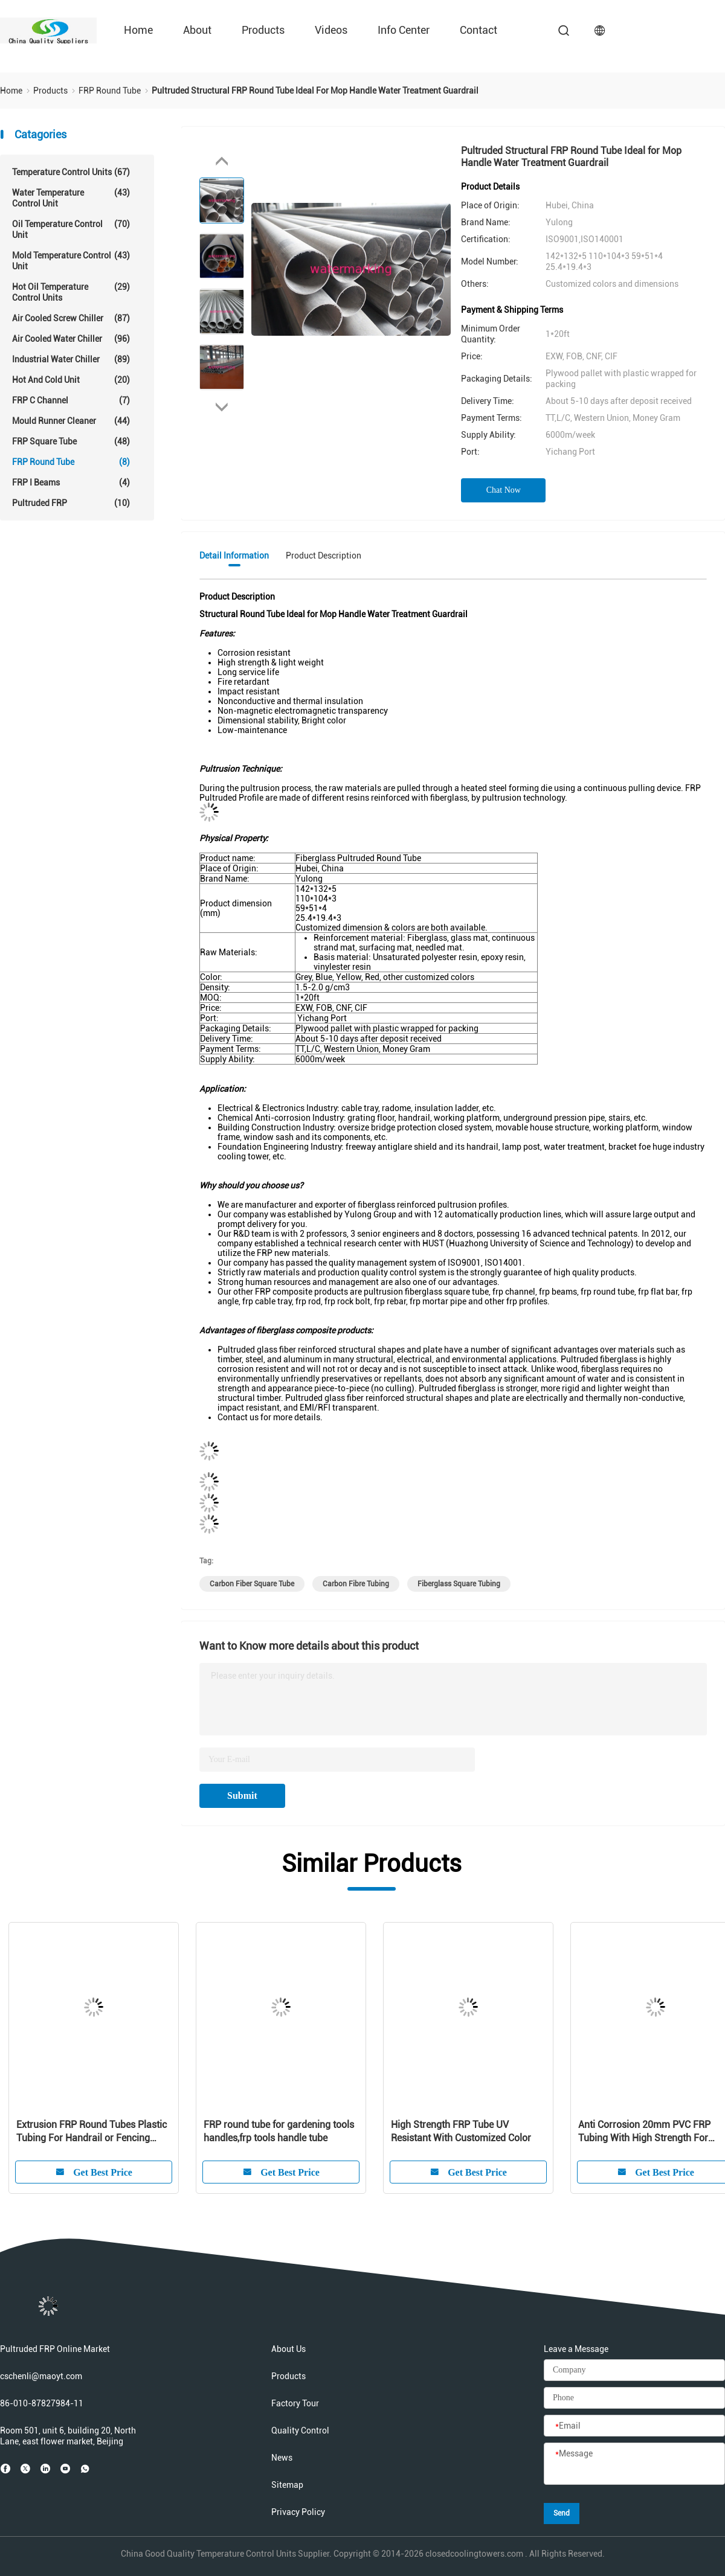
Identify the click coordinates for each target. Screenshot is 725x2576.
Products (263, 30)
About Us (288, 2349)
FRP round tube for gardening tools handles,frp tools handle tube (279, 2131)
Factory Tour (295, 2403)
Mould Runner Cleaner (71, 420)
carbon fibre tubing (356, 1584)
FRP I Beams (71, 482)
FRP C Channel (71, 400)
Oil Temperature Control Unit (71, 229)
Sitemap (287, 2485)
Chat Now (503, 490)
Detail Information (234, 555)
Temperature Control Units (71, 172)
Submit (242, 1795)
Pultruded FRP (71, 503)
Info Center (404, 30)
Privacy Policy (298, 2512)
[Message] (634, 2464)
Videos (331, 30)
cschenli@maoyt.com (41, 2376)
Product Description (323, 555)
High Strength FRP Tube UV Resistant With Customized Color (461, 2131)
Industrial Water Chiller (71, 359)
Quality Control (300, 2430)
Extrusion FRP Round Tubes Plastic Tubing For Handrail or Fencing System (91, 2132)
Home (138, 30)
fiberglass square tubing (458, 1584)
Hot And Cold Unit (71, 379)
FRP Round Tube (71, 462)
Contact (478, 30)
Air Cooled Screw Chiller (71, 318)
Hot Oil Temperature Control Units (71, 292)
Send (561, 2513)
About (197, 30)
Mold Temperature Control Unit (71, 260)
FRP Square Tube (71, 441)
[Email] (634, 2426)
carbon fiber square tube (252, 1584)
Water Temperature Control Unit (71, 197)
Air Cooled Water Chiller (71, 338)
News (281, 2457)
